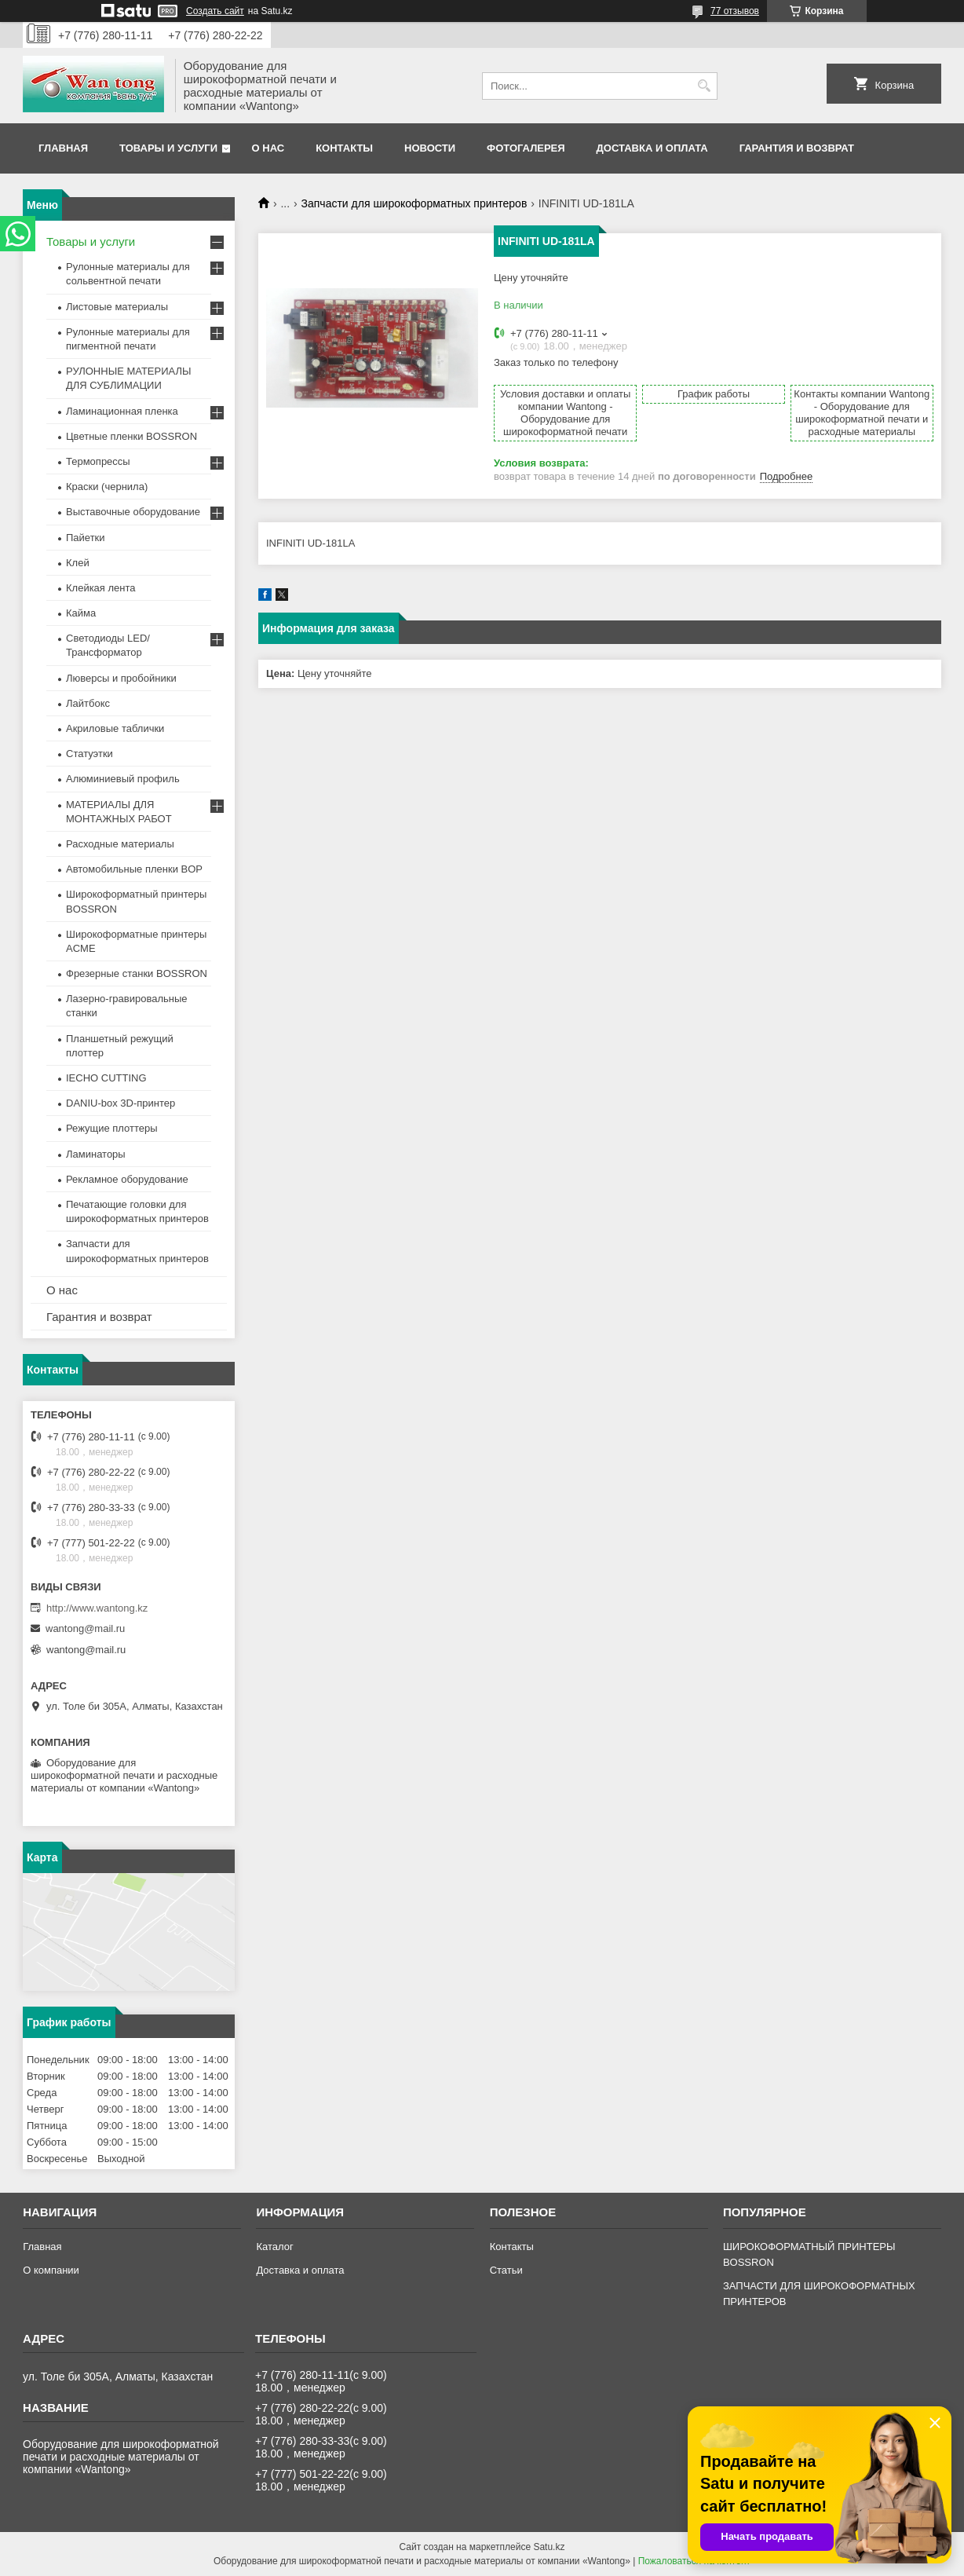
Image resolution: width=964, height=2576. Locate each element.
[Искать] (704, 86)
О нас (268, 148)
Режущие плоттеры (112, 1128)
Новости (429, 148)
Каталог (274, 2246)
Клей (77, 563)
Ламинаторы (96, 1154)
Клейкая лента (101, 588)
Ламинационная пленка (122, 411)
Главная (63, 148)
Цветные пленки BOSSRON (131, 436)
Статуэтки (89, 753)
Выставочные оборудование (133, 512)
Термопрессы (98, 461)
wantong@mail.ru (85, 1628)
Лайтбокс (88, 703)
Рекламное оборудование (127, 1179)
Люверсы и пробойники (121, 678)
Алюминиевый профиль (123, 779)
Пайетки (85, 537)
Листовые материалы (117, 307)
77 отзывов (734, 10)
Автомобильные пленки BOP (134, 869)
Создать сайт (215, 10)
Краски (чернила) (107, 486)
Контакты (344, 148)
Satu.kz (548, 2546)
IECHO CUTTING (106, 1078)
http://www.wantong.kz (97, 1608)
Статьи (506, 2270)
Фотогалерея (526, 148)
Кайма (81, 613)
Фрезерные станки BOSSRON (136, 973)
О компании (51, 2270)
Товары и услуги (168, 148)
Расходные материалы (120, 844)
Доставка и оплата (652, 148)
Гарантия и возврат (796, 148)
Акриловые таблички (115, 728)
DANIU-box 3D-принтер (120, 1103)
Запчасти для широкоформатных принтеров (414, 203)
